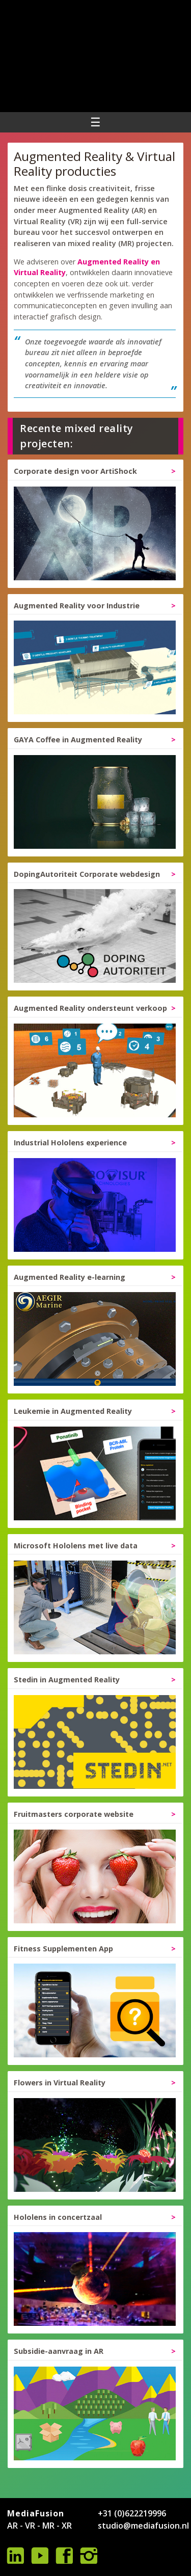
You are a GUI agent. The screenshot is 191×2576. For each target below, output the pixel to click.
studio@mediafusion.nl (143, 2525)
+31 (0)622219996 (132, 2513)
